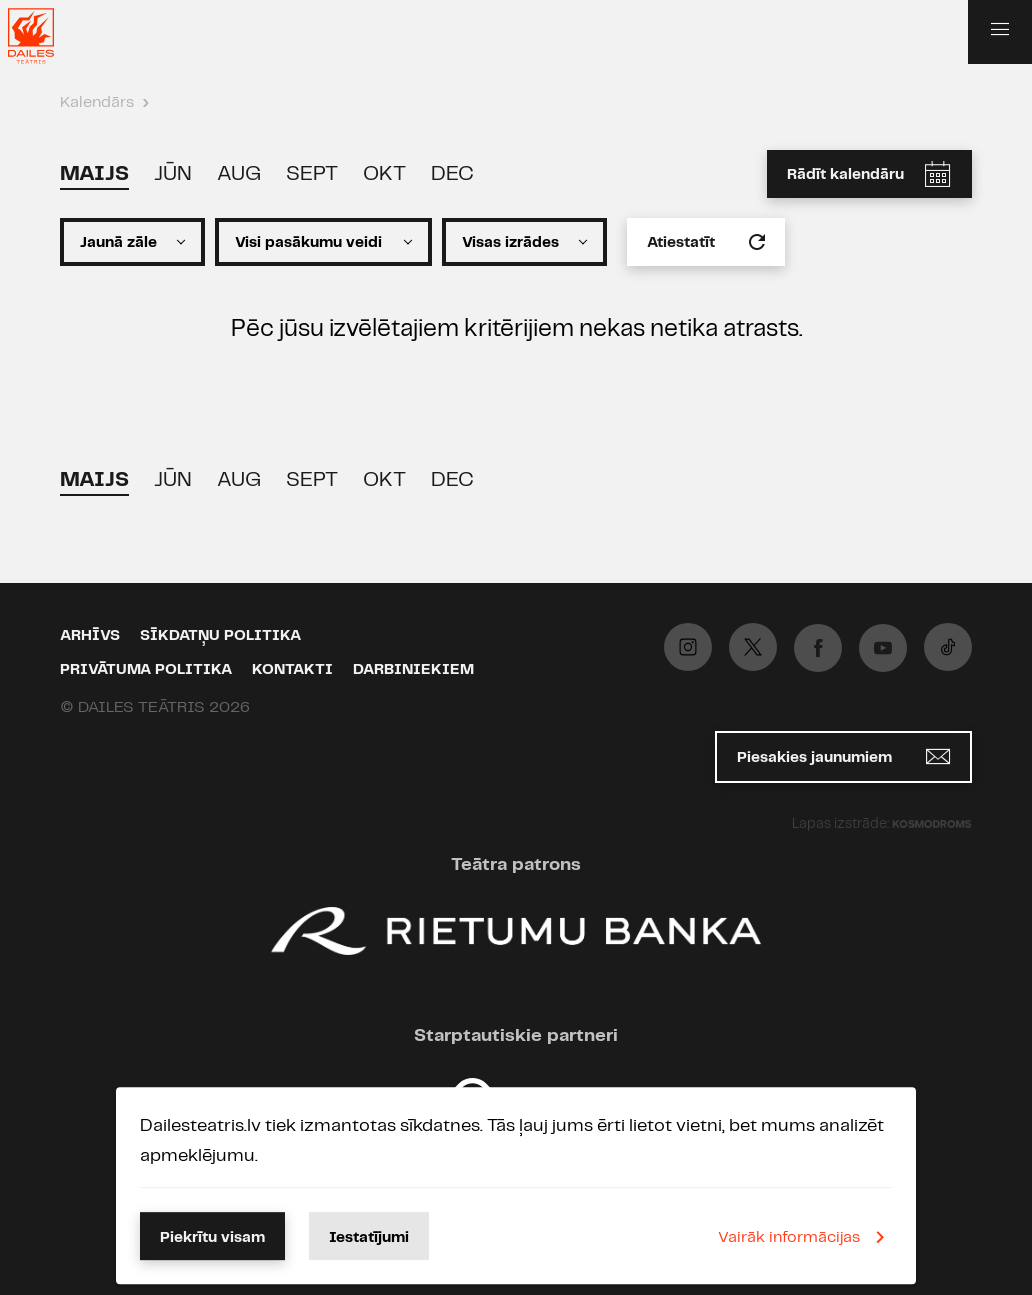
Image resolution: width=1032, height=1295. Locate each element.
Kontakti (292, 670)
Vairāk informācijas (805, 1237)
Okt (384, 174)
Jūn (173, 174)
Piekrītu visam (212, 1238)
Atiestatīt (706, 242)
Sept (312, 174)
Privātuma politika (146, 670)
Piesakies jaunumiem (843, 756)
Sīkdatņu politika (220, 636)
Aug (239, 174)
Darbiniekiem (413, 670)
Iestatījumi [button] (369, 1238)
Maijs (94, 174)
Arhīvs (90, 636)
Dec (452, 174)
